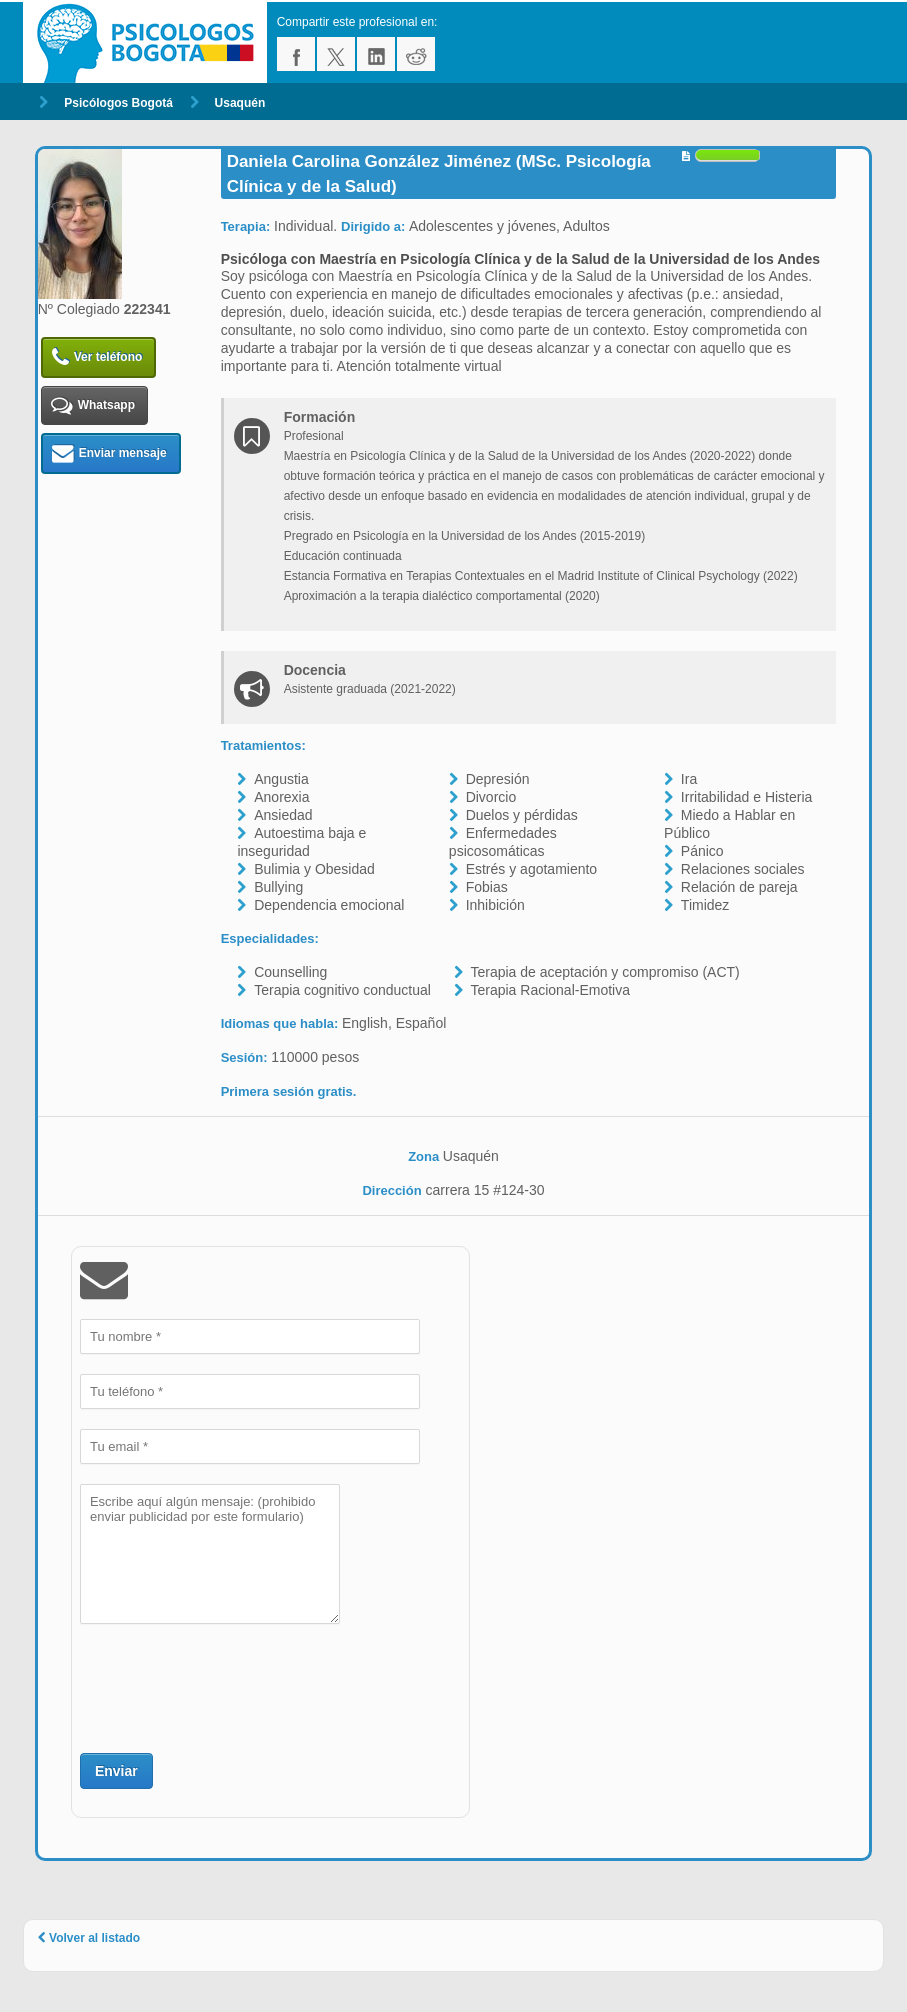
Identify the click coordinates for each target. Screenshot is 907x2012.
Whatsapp (93, 405)
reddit (416, 54)
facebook (296, 54)
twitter (336, 54)
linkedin (376, 54)
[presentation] (232, 1686)
